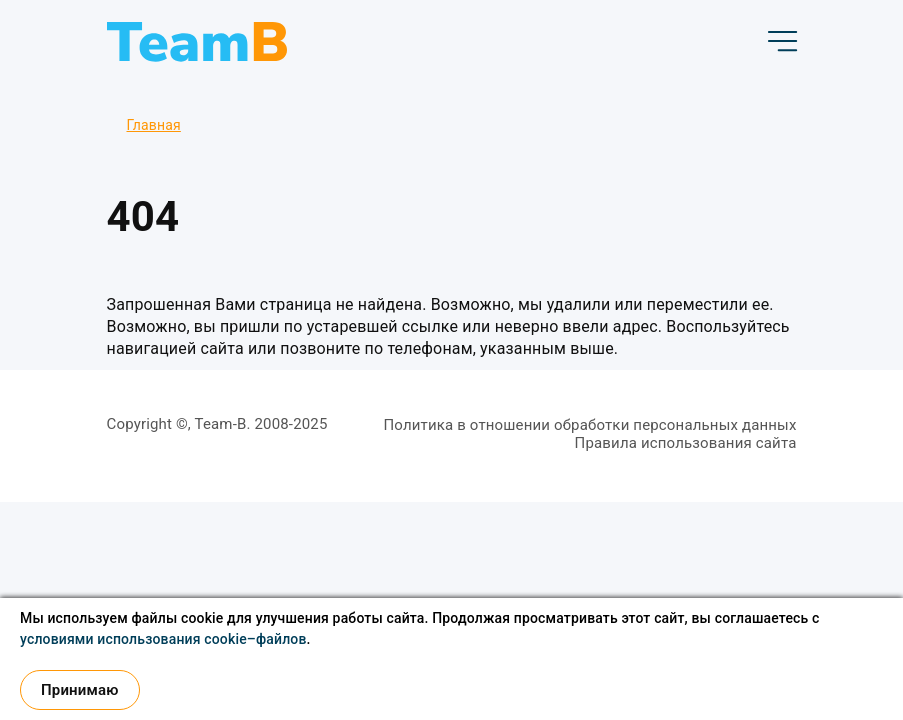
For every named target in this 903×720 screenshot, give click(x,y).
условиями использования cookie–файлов (163, 639)
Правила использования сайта (686, 443)
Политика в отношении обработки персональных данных (589, 425)
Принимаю (80, 690)
